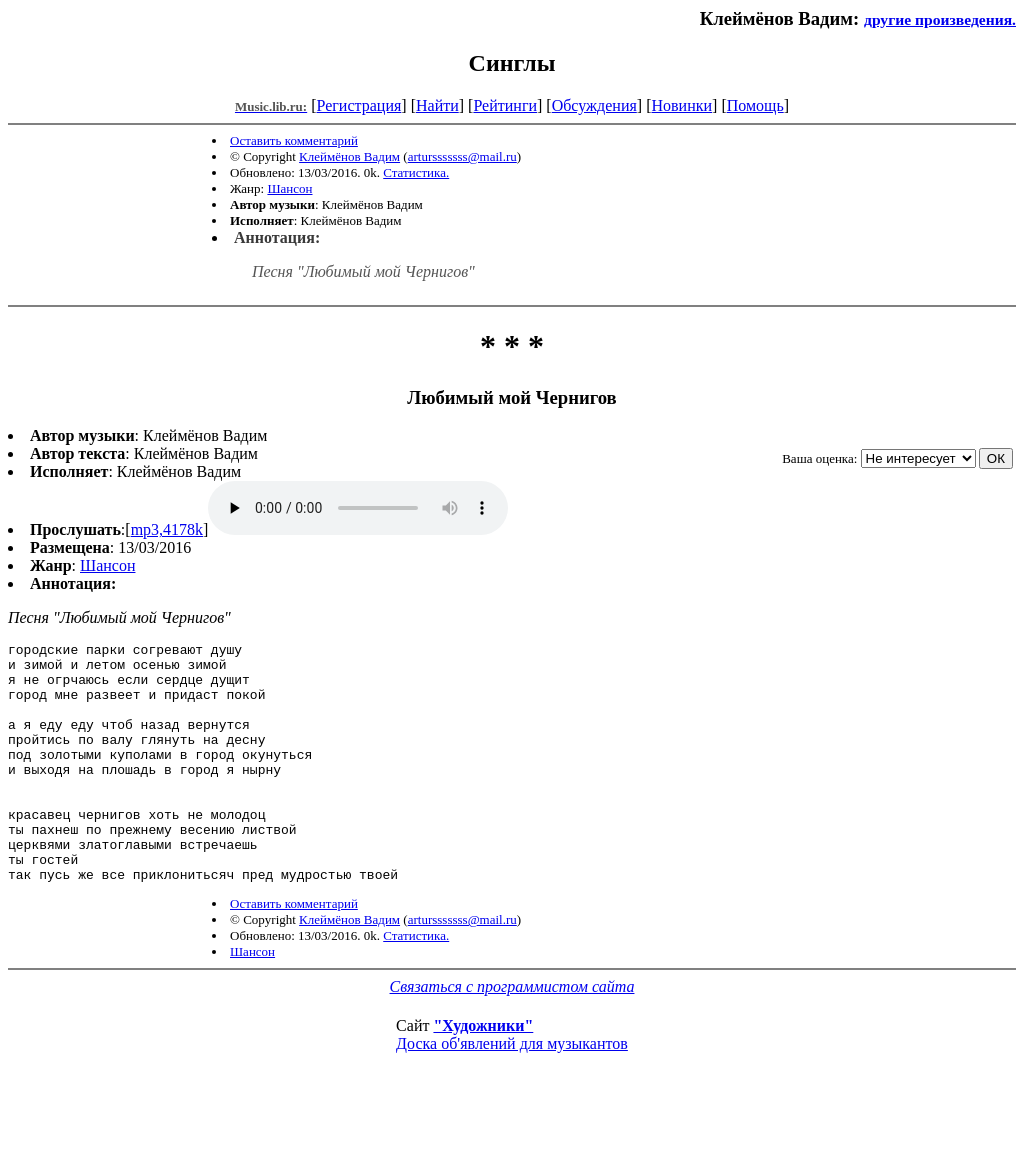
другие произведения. (940, 19)
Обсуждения (594, 105)
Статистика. (416, 172)
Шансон (289, 188)
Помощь (755, 105)
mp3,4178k (167, 529)
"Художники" (483, 1073)
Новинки (681, 105)
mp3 (358, 508)
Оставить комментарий (294, 140)
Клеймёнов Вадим (349, 156)
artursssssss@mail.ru (462, 156)
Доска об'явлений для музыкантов (512, 1091)
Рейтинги (505, 105)
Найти (437, 105)
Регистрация (359, 105)
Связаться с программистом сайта (512, 1034)
